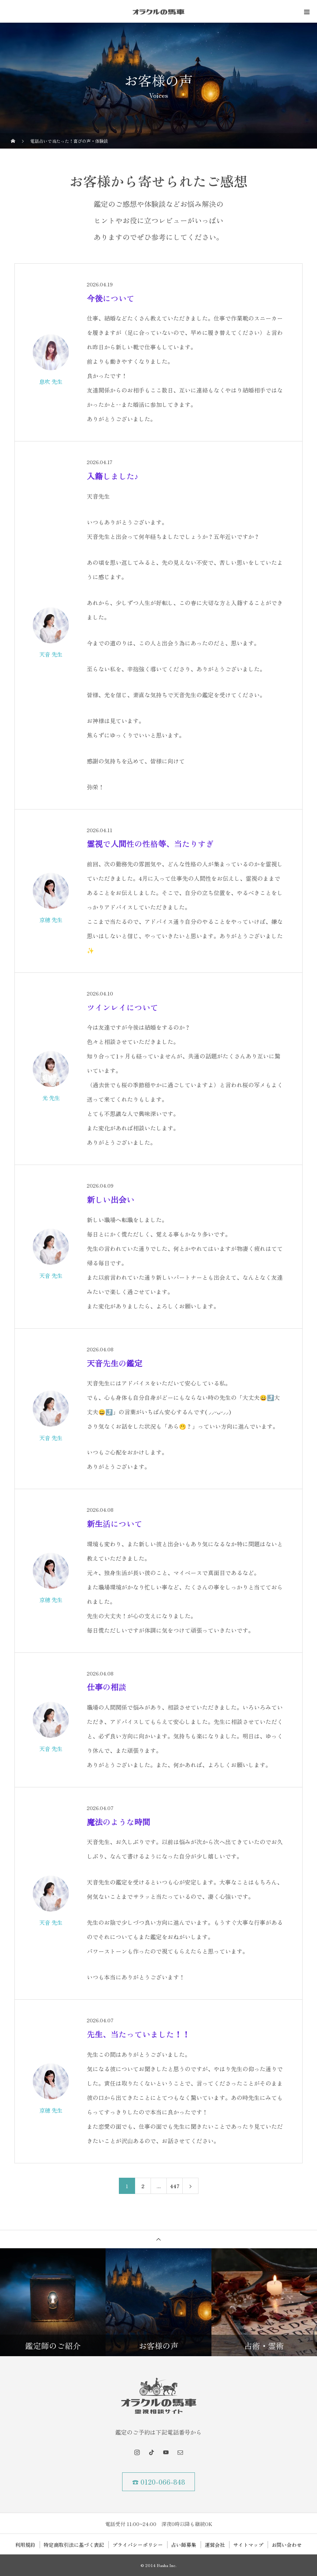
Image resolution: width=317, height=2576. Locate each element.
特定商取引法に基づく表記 (74, 2544)
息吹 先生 (50, 381)
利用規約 (25, 2544)
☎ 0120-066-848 (158, 2481)
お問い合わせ (287, 2544)
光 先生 (51, 1098)
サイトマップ (248, 2544)
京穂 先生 (50, 920)
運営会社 (215, 2544)
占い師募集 (183, 2544)
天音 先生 (50, 654)
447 (174, 2186)
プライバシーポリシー (137, 2544)
